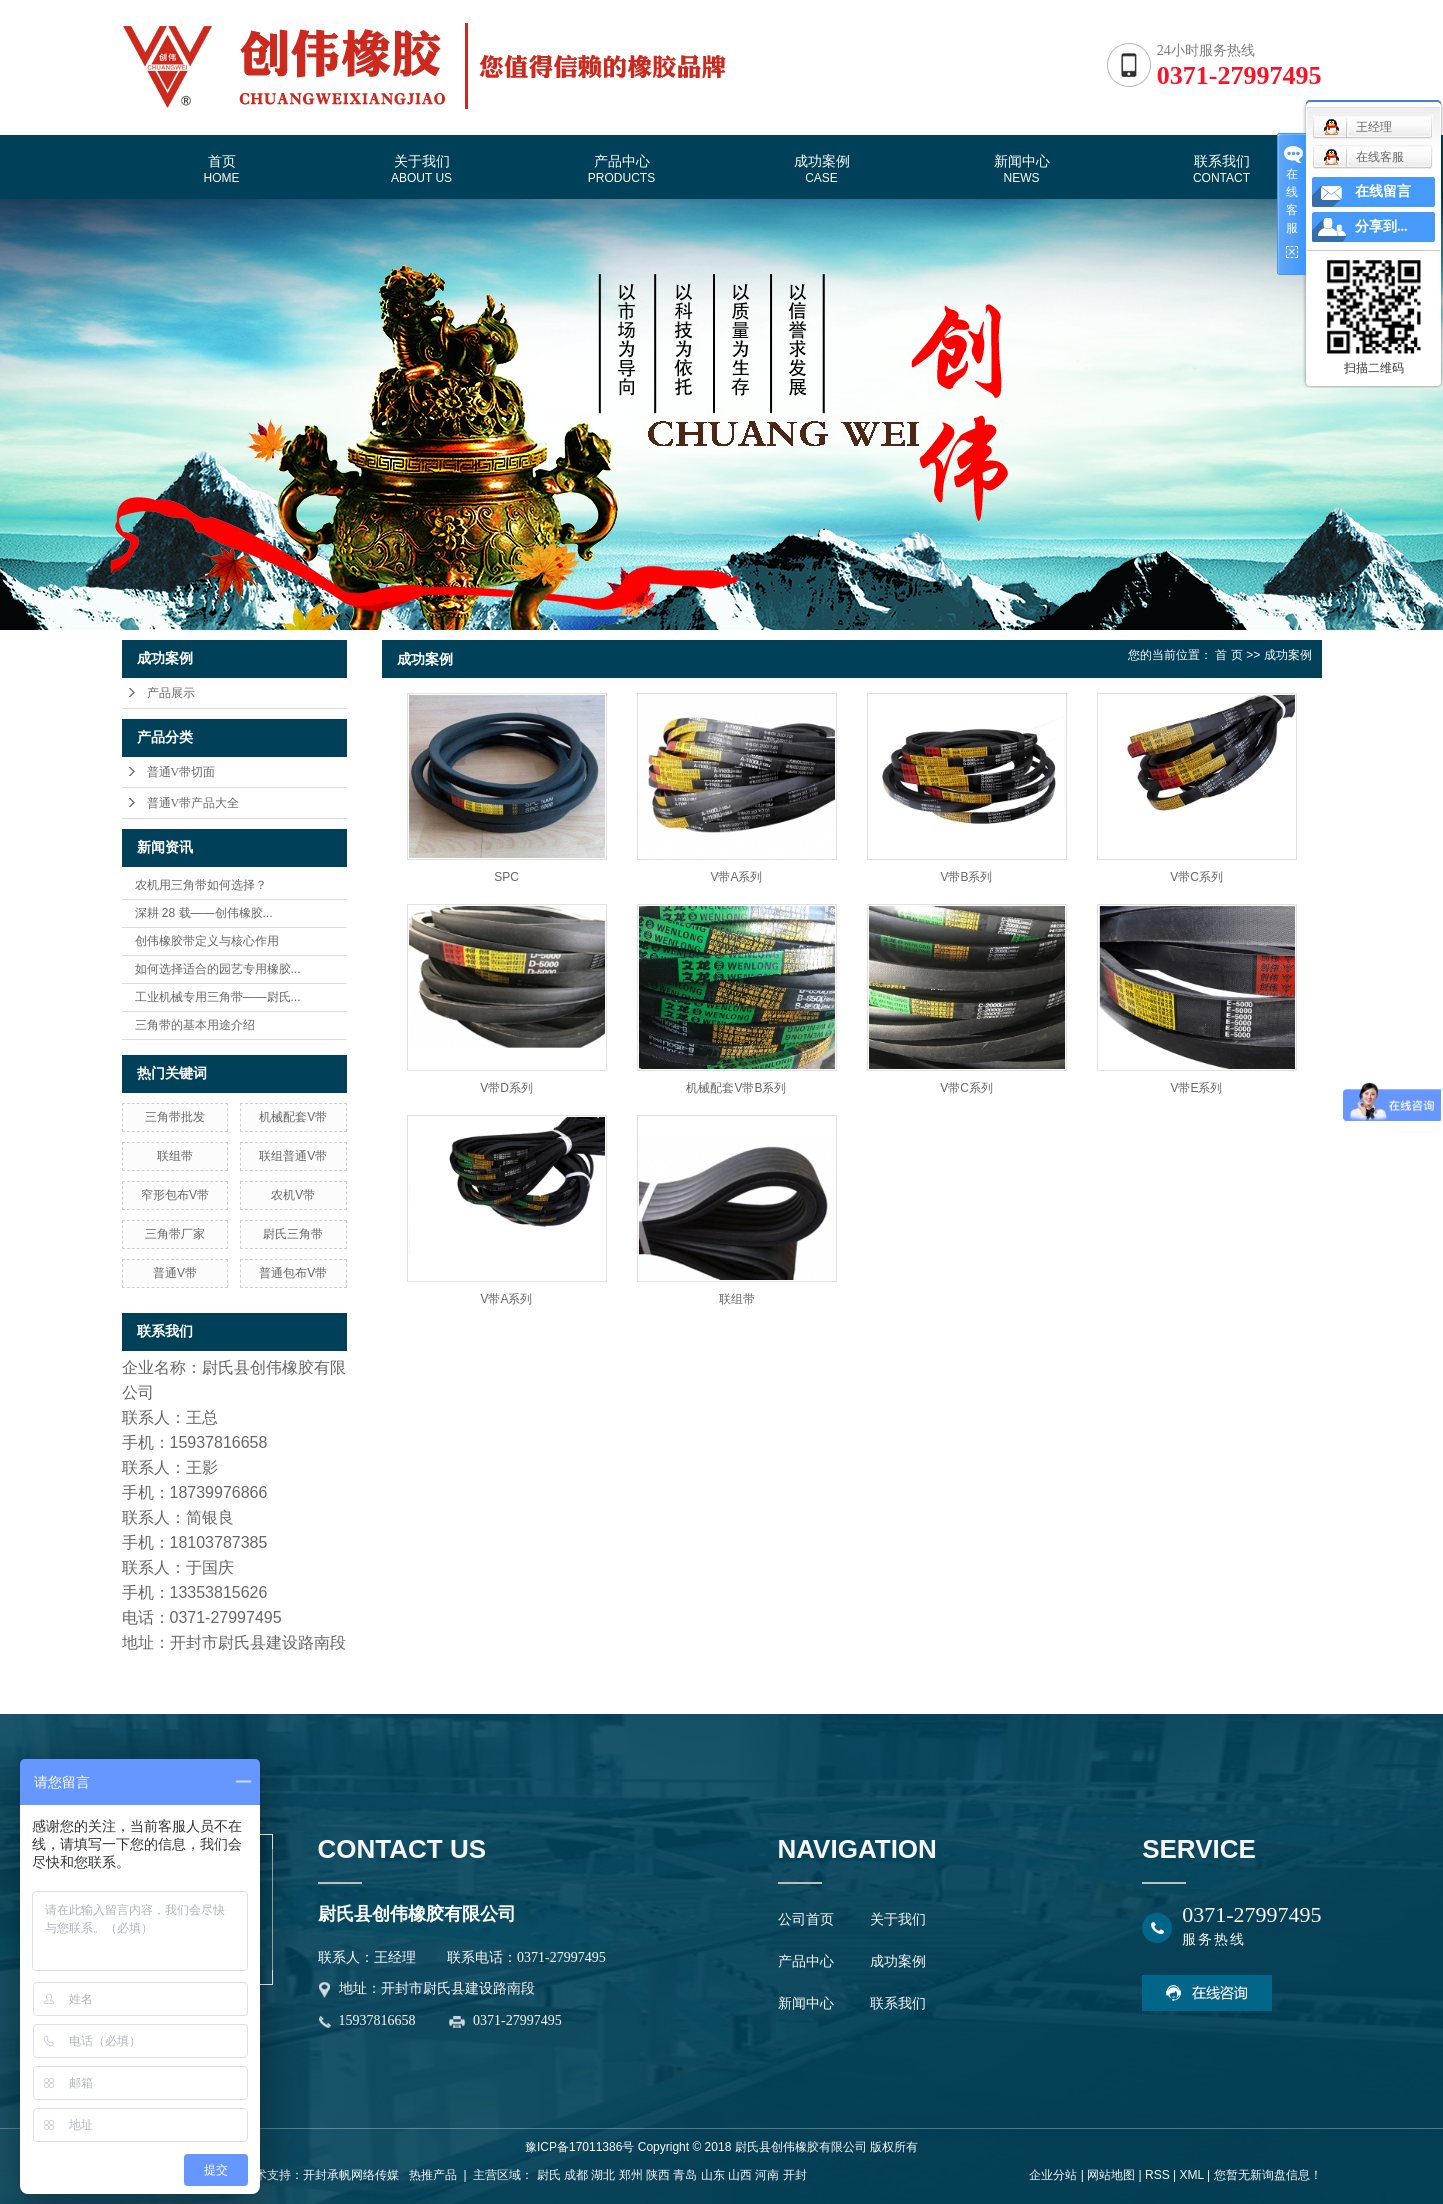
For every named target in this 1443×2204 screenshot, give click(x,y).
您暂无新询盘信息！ (1268, 2175)
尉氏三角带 (293, 1234)
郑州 (631, 2175)
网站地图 (1111, 2175)
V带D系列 (506, 1088)
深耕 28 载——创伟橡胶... (204, 913)
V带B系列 (966, 877)
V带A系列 (736, 877)
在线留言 (1383, 191)
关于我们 (421, 169)
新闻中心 (1022, 169)
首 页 (1228, 655)
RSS (1157, 2175)
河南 (767, 2175)
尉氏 (549, 2175)
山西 (740, 2175)
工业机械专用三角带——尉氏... (218, 997)
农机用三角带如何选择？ (201, 885)
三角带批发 (175, 1117)
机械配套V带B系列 (736, 1088)
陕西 (658, 2175)
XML (1191, 2175)
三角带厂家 (175, 1234)
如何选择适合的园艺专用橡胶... (218, 969)
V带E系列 (1196, 1088)
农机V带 (293, 1195)
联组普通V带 (293, 1156)
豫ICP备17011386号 (579, 2147)
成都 (576, 2175)
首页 (222, 169)
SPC (506, 877)
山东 (713, 2175)
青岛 (685, 2175)
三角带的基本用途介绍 (195, 1025)
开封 (795, 2175)
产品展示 (171, 693)
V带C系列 (1196, 877)
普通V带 (175, 1273)
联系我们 (1221, 169)
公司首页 (806, 1919)
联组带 (175, 1156)
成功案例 (822, 169)
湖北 (603, 2175)
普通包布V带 (293, 1273)
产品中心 (621, 169)
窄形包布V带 (175, 1195)
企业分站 (1053, 2175)
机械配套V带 (293, 1117)
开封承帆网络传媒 (351, 2175)
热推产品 (433, 2175)
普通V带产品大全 (193, 803)
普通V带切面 (181, 772)
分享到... (1381, 226)
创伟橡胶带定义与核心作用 (207, 941)
